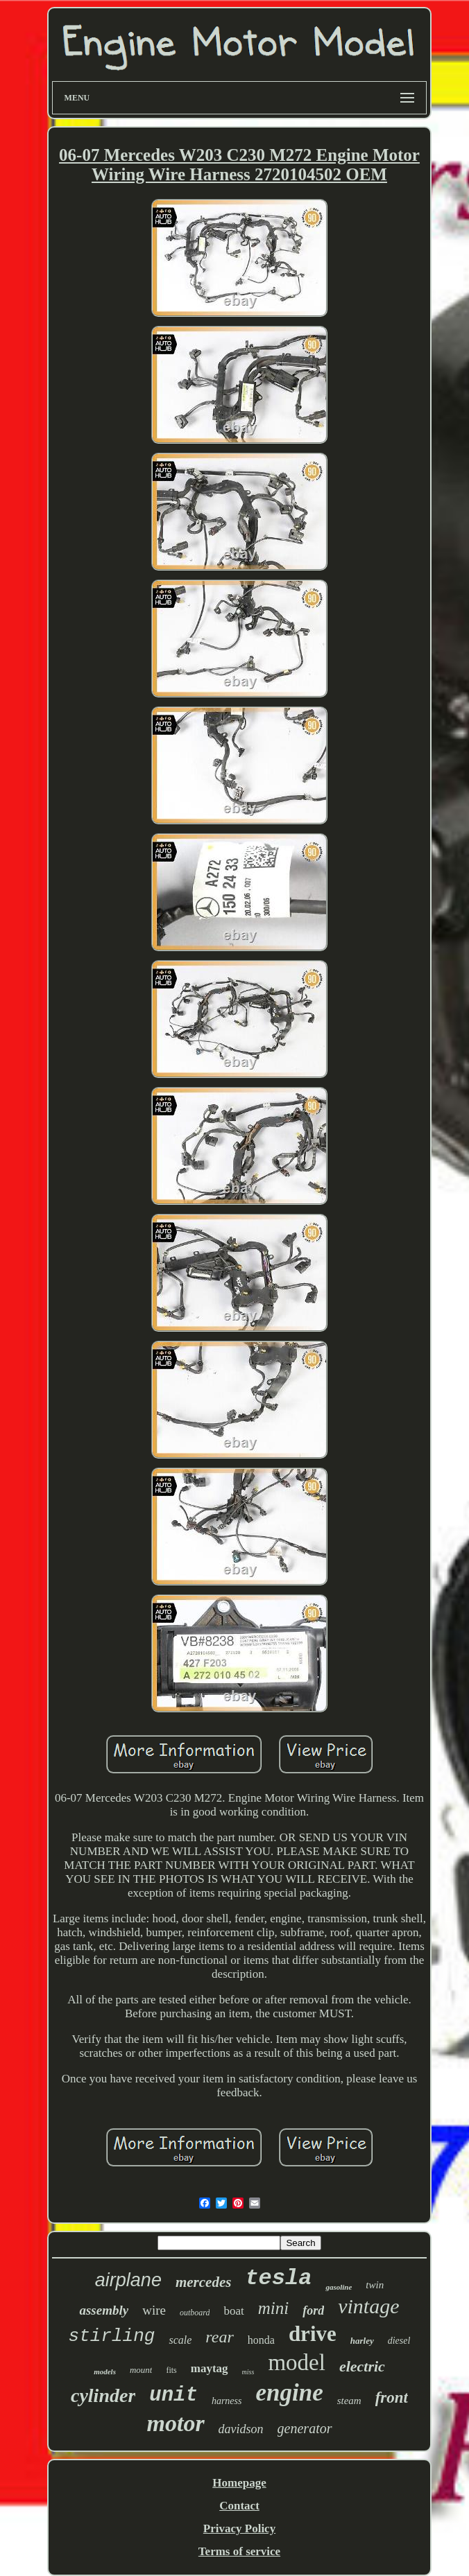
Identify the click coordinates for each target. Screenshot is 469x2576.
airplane (128, 2280)
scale (180, 2340)
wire (154, 2310)
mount (141, 2370)
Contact (239, 2505)
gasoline (338, 2287)
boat (233, 2310)
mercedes (203, 2282)
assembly (103, 2310)
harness (227, 2401)
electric (362, 2366)
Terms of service (239, 2551)
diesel (399, 2340)
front (391, 2397)
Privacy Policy (239, 2528)
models (105, 2371)
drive (312, 2334)
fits (171, 2370)
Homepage (239, 2482)
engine (289, 2392)
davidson (241, 2429)
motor (175, 2423)
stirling (112, 2336)
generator (305, 2428)
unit (173, 2395)
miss (248, 2372)
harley (362, 2340)
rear (219, 2337)
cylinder (103, 2395)
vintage (368, 2306)
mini (273, 2308)
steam (349, 2400)
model (296, 2362)
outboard (195, 2312)
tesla (278, 2278)
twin (375, 2284)
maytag (209, 2368)
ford (313, 2310)
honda (261, 2340)
